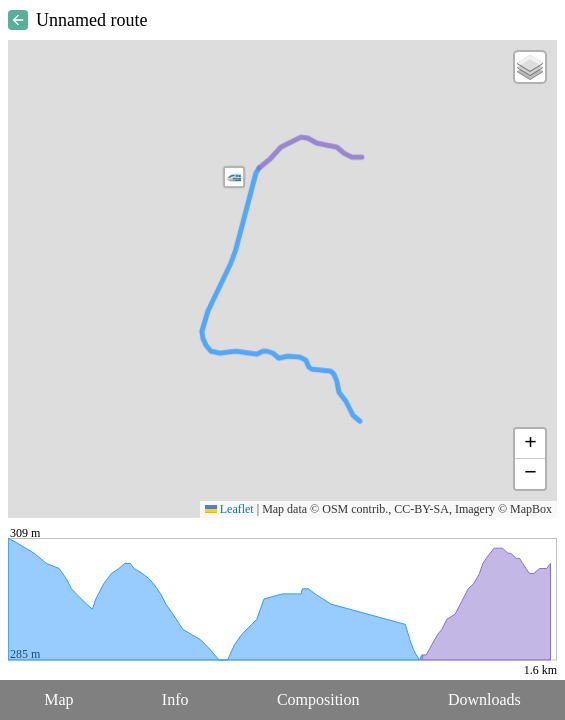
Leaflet (229, 509)
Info (175, 699)
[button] (234, 177)
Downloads (484, 699)
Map (58, 699)
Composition (318, 699)
